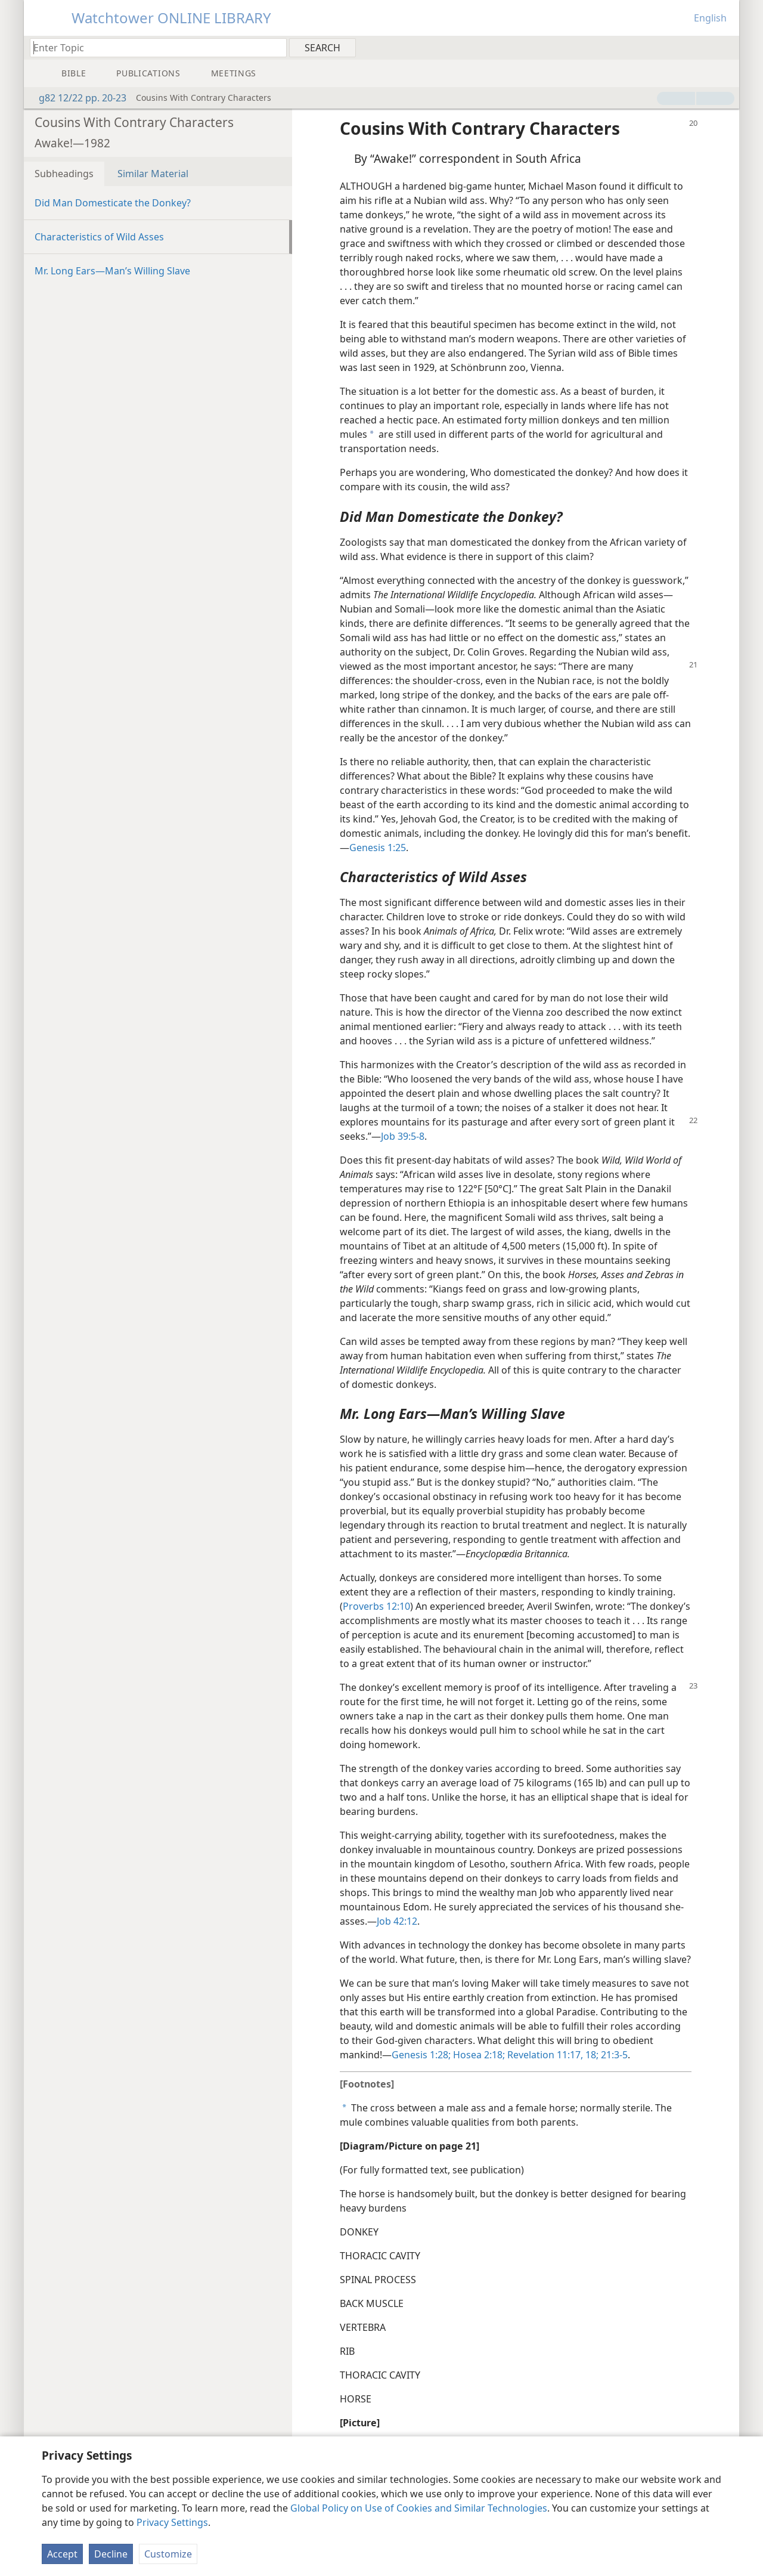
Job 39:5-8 (402, 1136)
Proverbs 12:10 (376, 1606)
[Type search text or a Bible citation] (152, 47)
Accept (62, 2553)
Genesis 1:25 (377, 847)
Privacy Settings (172, 2522)
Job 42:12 (397, 1921)
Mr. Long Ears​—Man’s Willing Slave (112, 270)
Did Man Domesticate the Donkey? (113, 202)
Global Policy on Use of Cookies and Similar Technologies (418, 2508)
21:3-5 (613, 2054)
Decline (111, 2553)
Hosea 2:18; (478, 2054)
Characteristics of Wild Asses (99, 236)
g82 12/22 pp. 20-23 (76, 97)
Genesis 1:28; (421, 2054)
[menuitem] (725, 47)
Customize (168, 2553)
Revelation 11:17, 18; (551, 2054)
